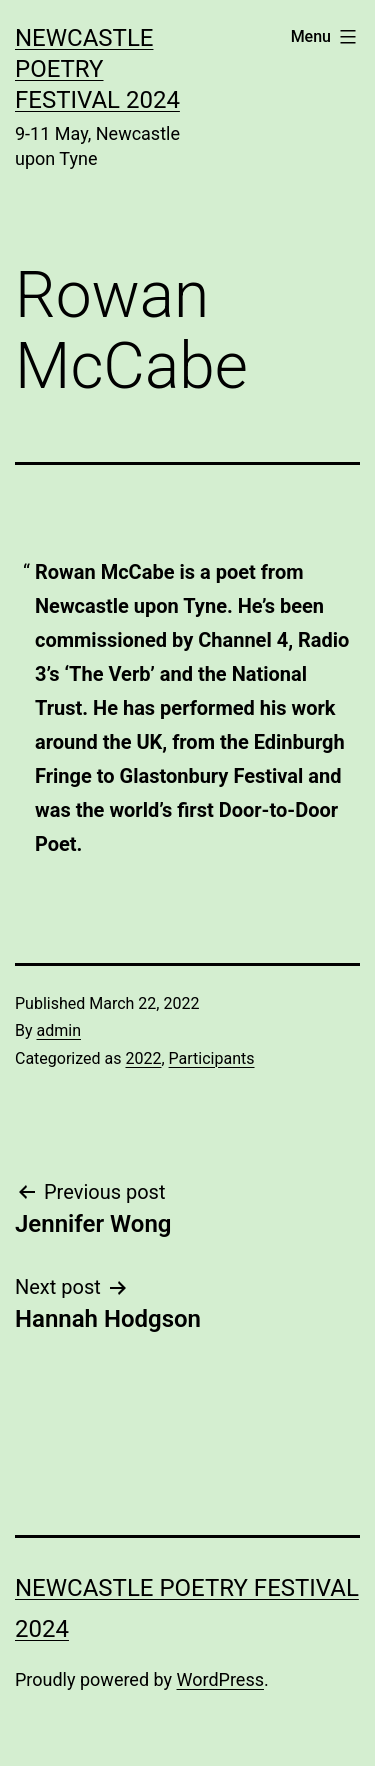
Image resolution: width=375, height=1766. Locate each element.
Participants (212, 1058)
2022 (143, 1058)
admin (59, 1030)
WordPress (220, 1679)
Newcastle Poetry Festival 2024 (97, 69)
